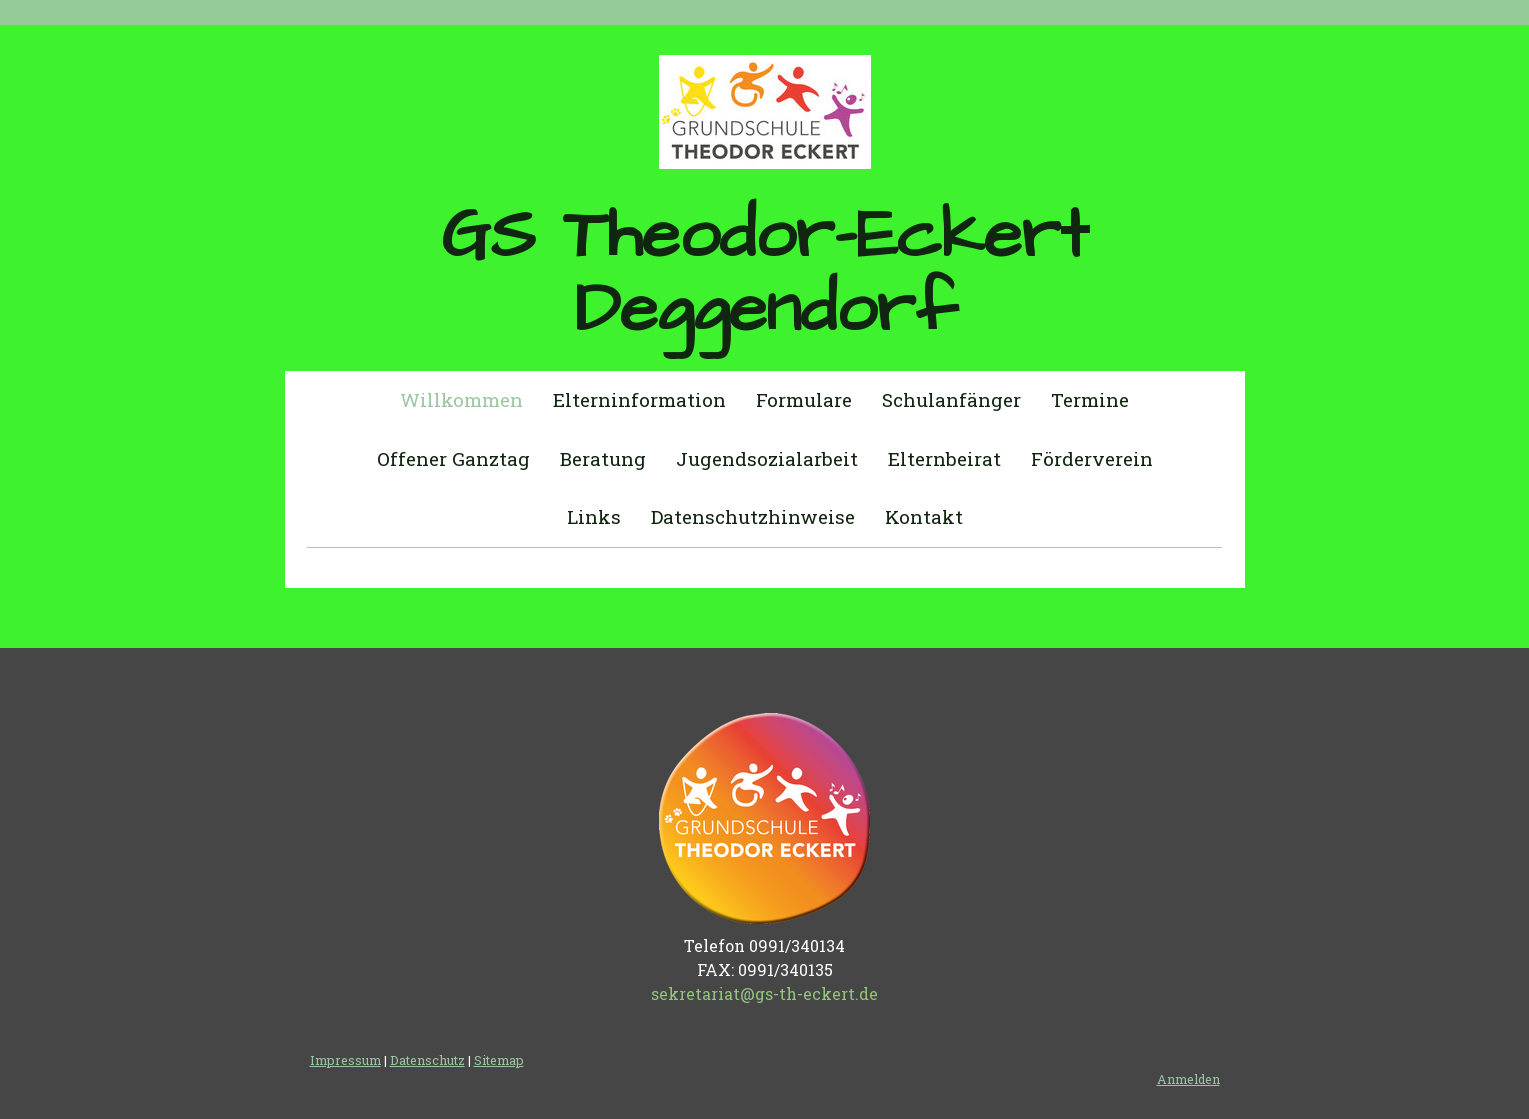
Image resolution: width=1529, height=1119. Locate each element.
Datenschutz (427, 1060)
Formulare (804, 399)
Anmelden (1188, 1079)
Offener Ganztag (453, 458)
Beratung (603, 458)
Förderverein (1092, 458)
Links (594, 516)
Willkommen (461, 399)
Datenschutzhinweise (753, 516)
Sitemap (499, 1060)
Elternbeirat (944, 458)
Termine (1090, 399)
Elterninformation (639, 399)
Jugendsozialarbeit (767, 458)
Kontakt (924, 516)
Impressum (345, 1060)
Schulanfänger (951, 399)
